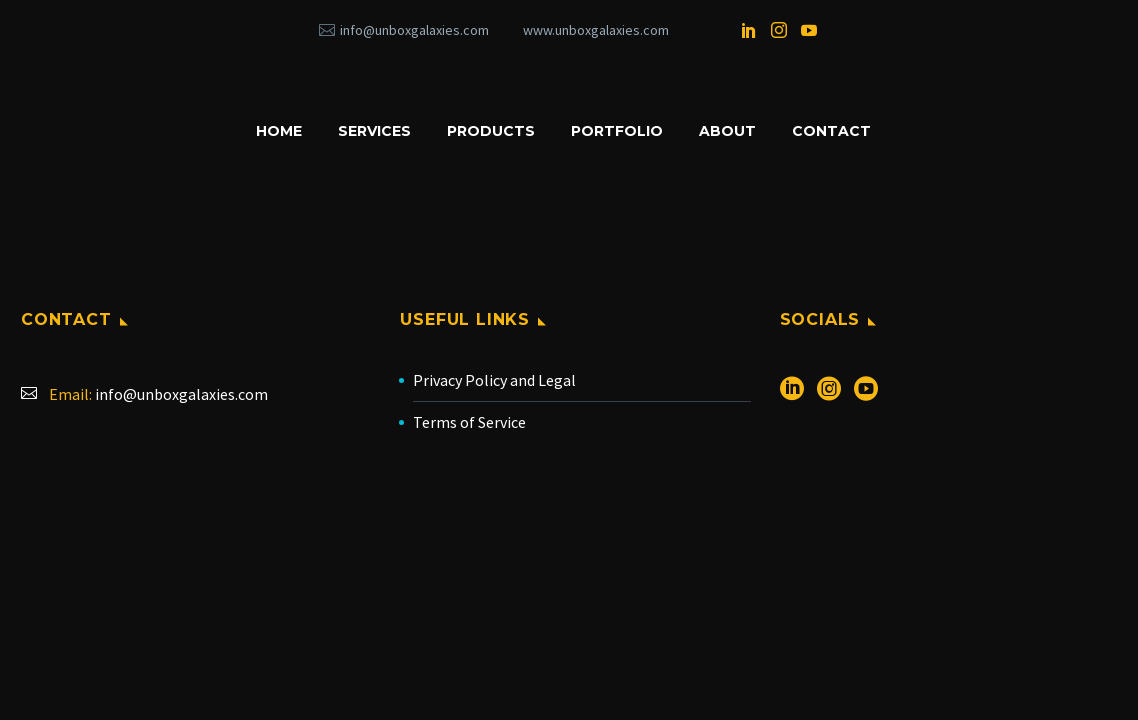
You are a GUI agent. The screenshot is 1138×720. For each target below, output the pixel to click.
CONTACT (831, 131)
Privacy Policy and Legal (494, 380)
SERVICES (374, 131)
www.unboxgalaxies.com (596, 30)
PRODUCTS (491, 131)
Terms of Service (469, 422)
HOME (279, 131)
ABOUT (727, 131)
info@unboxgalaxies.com (414, 30)
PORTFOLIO (617, 131)
